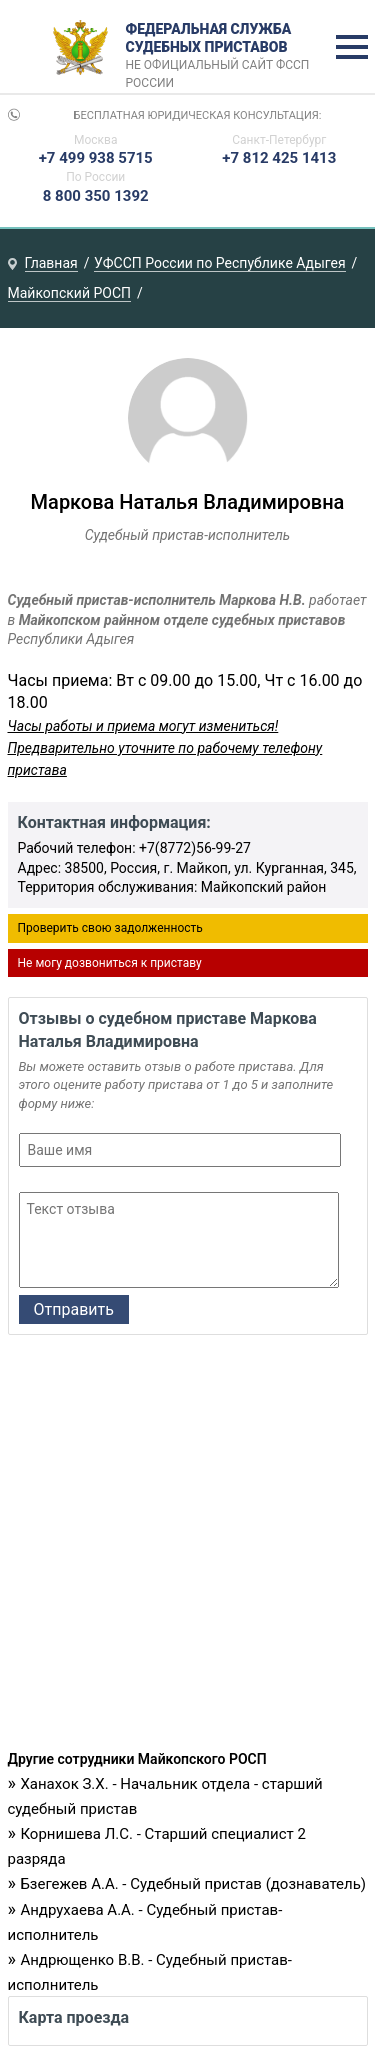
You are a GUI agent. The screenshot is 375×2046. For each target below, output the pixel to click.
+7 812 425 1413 (279, 158)
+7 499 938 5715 (96, 158)
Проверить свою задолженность (110, 928)
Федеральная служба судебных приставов (224, 48)
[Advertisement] (187, 1547)
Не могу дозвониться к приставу (110, 963)
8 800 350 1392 (96, 196)
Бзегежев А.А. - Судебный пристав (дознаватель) (193, 1884)
